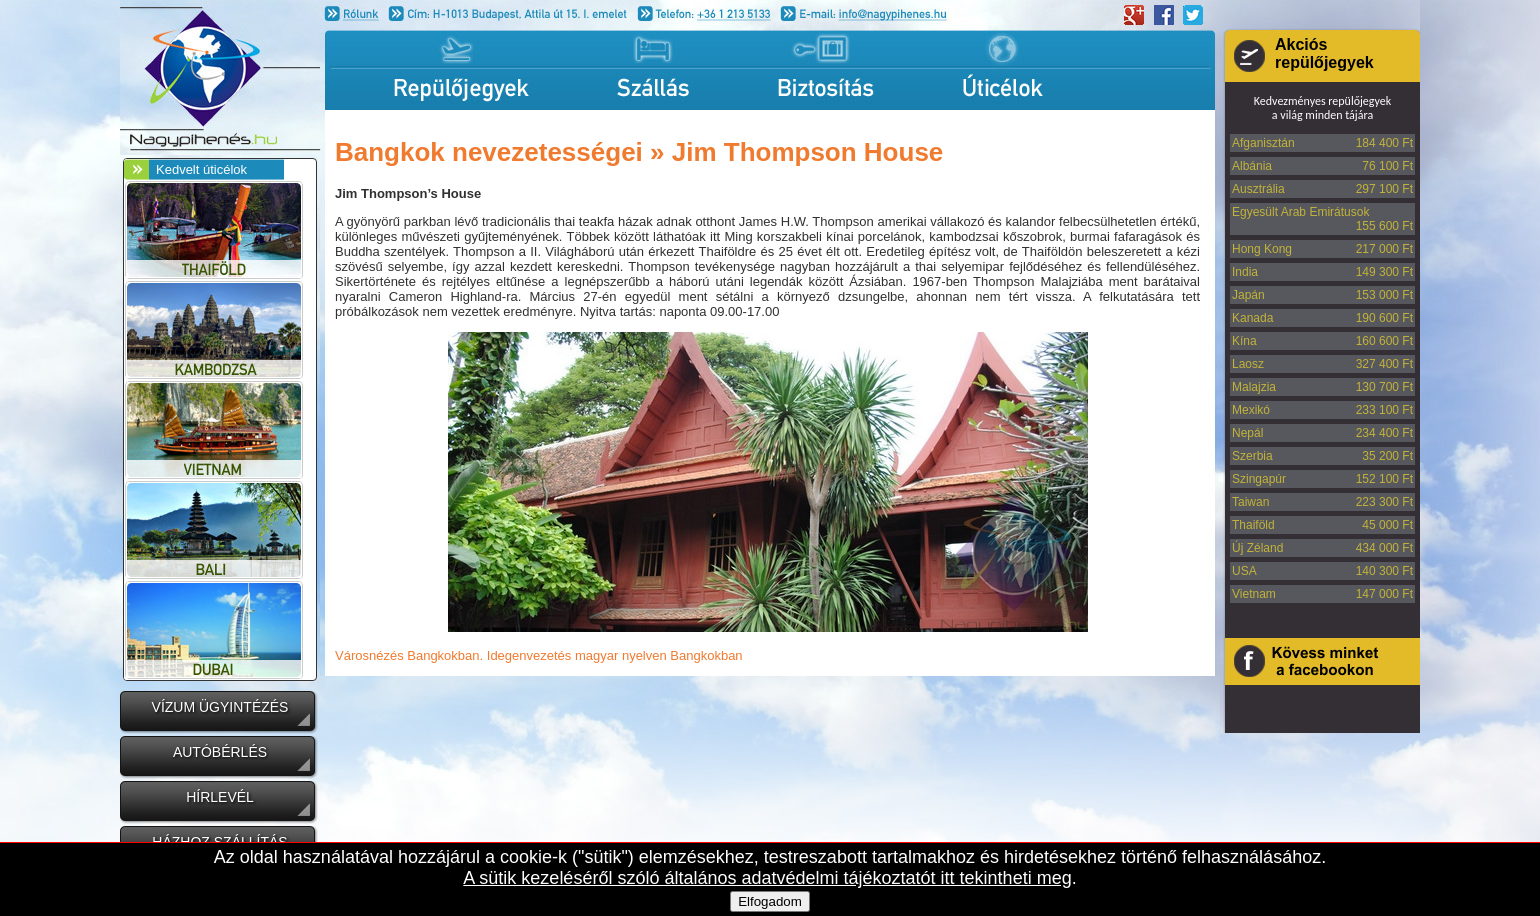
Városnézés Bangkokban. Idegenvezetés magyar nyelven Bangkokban (539, 655)
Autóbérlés (220, 752)
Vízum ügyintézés (220, 707)
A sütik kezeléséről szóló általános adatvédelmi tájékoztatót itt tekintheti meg (767, 878)
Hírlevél (220, 797)
